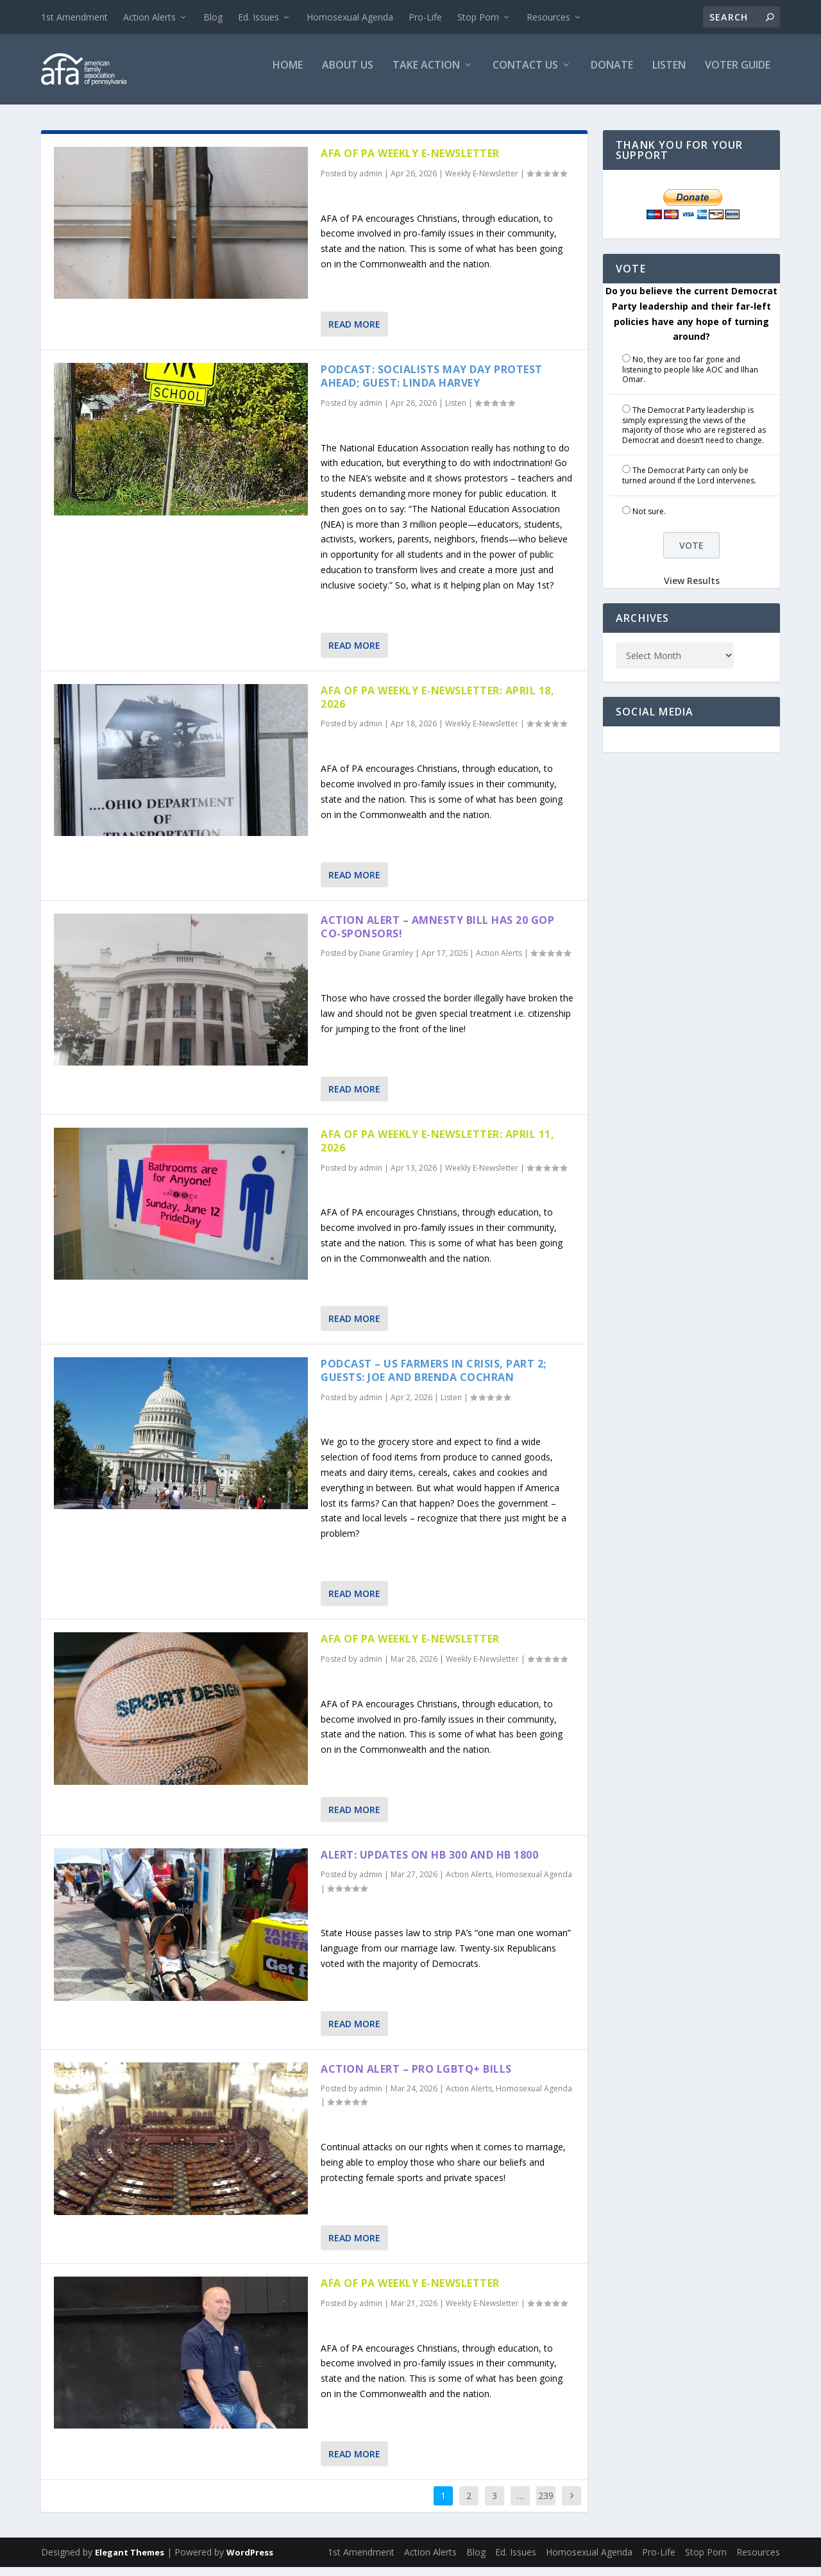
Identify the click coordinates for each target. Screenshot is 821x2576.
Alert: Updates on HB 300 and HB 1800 (429, 1864)
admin (370, 182)
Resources (548, 17)
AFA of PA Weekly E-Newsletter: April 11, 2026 (437, 1150)
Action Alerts (149, 17)
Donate (612, 75)
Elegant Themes (129, 2561)
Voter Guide (737, 75)
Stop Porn (478, 17)
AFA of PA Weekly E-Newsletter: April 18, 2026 (437, 706)
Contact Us (525, 75)
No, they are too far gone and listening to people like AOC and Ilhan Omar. (690, 378)
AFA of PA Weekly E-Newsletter (410, 162)
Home (288, 75)
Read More (354, 333)
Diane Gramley (386, 962)
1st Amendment (74, 17)
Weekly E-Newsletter (481, 182)
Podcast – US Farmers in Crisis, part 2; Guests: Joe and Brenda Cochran (433, 1379)
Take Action (426, 75)
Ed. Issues (258, 17)
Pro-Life (425, 17)
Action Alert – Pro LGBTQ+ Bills (416, 2078)
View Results (692, 589)
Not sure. (649, 520)
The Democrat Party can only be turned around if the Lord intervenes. (689, 484)
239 (546, 2504)
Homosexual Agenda (350, 17)
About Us (347, 75)
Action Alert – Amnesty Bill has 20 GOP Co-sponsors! (437, 935)
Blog (213, 17)
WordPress (249, 2561)
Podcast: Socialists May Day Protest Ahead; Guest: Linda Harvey (432, 385)
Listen (669, 75)
